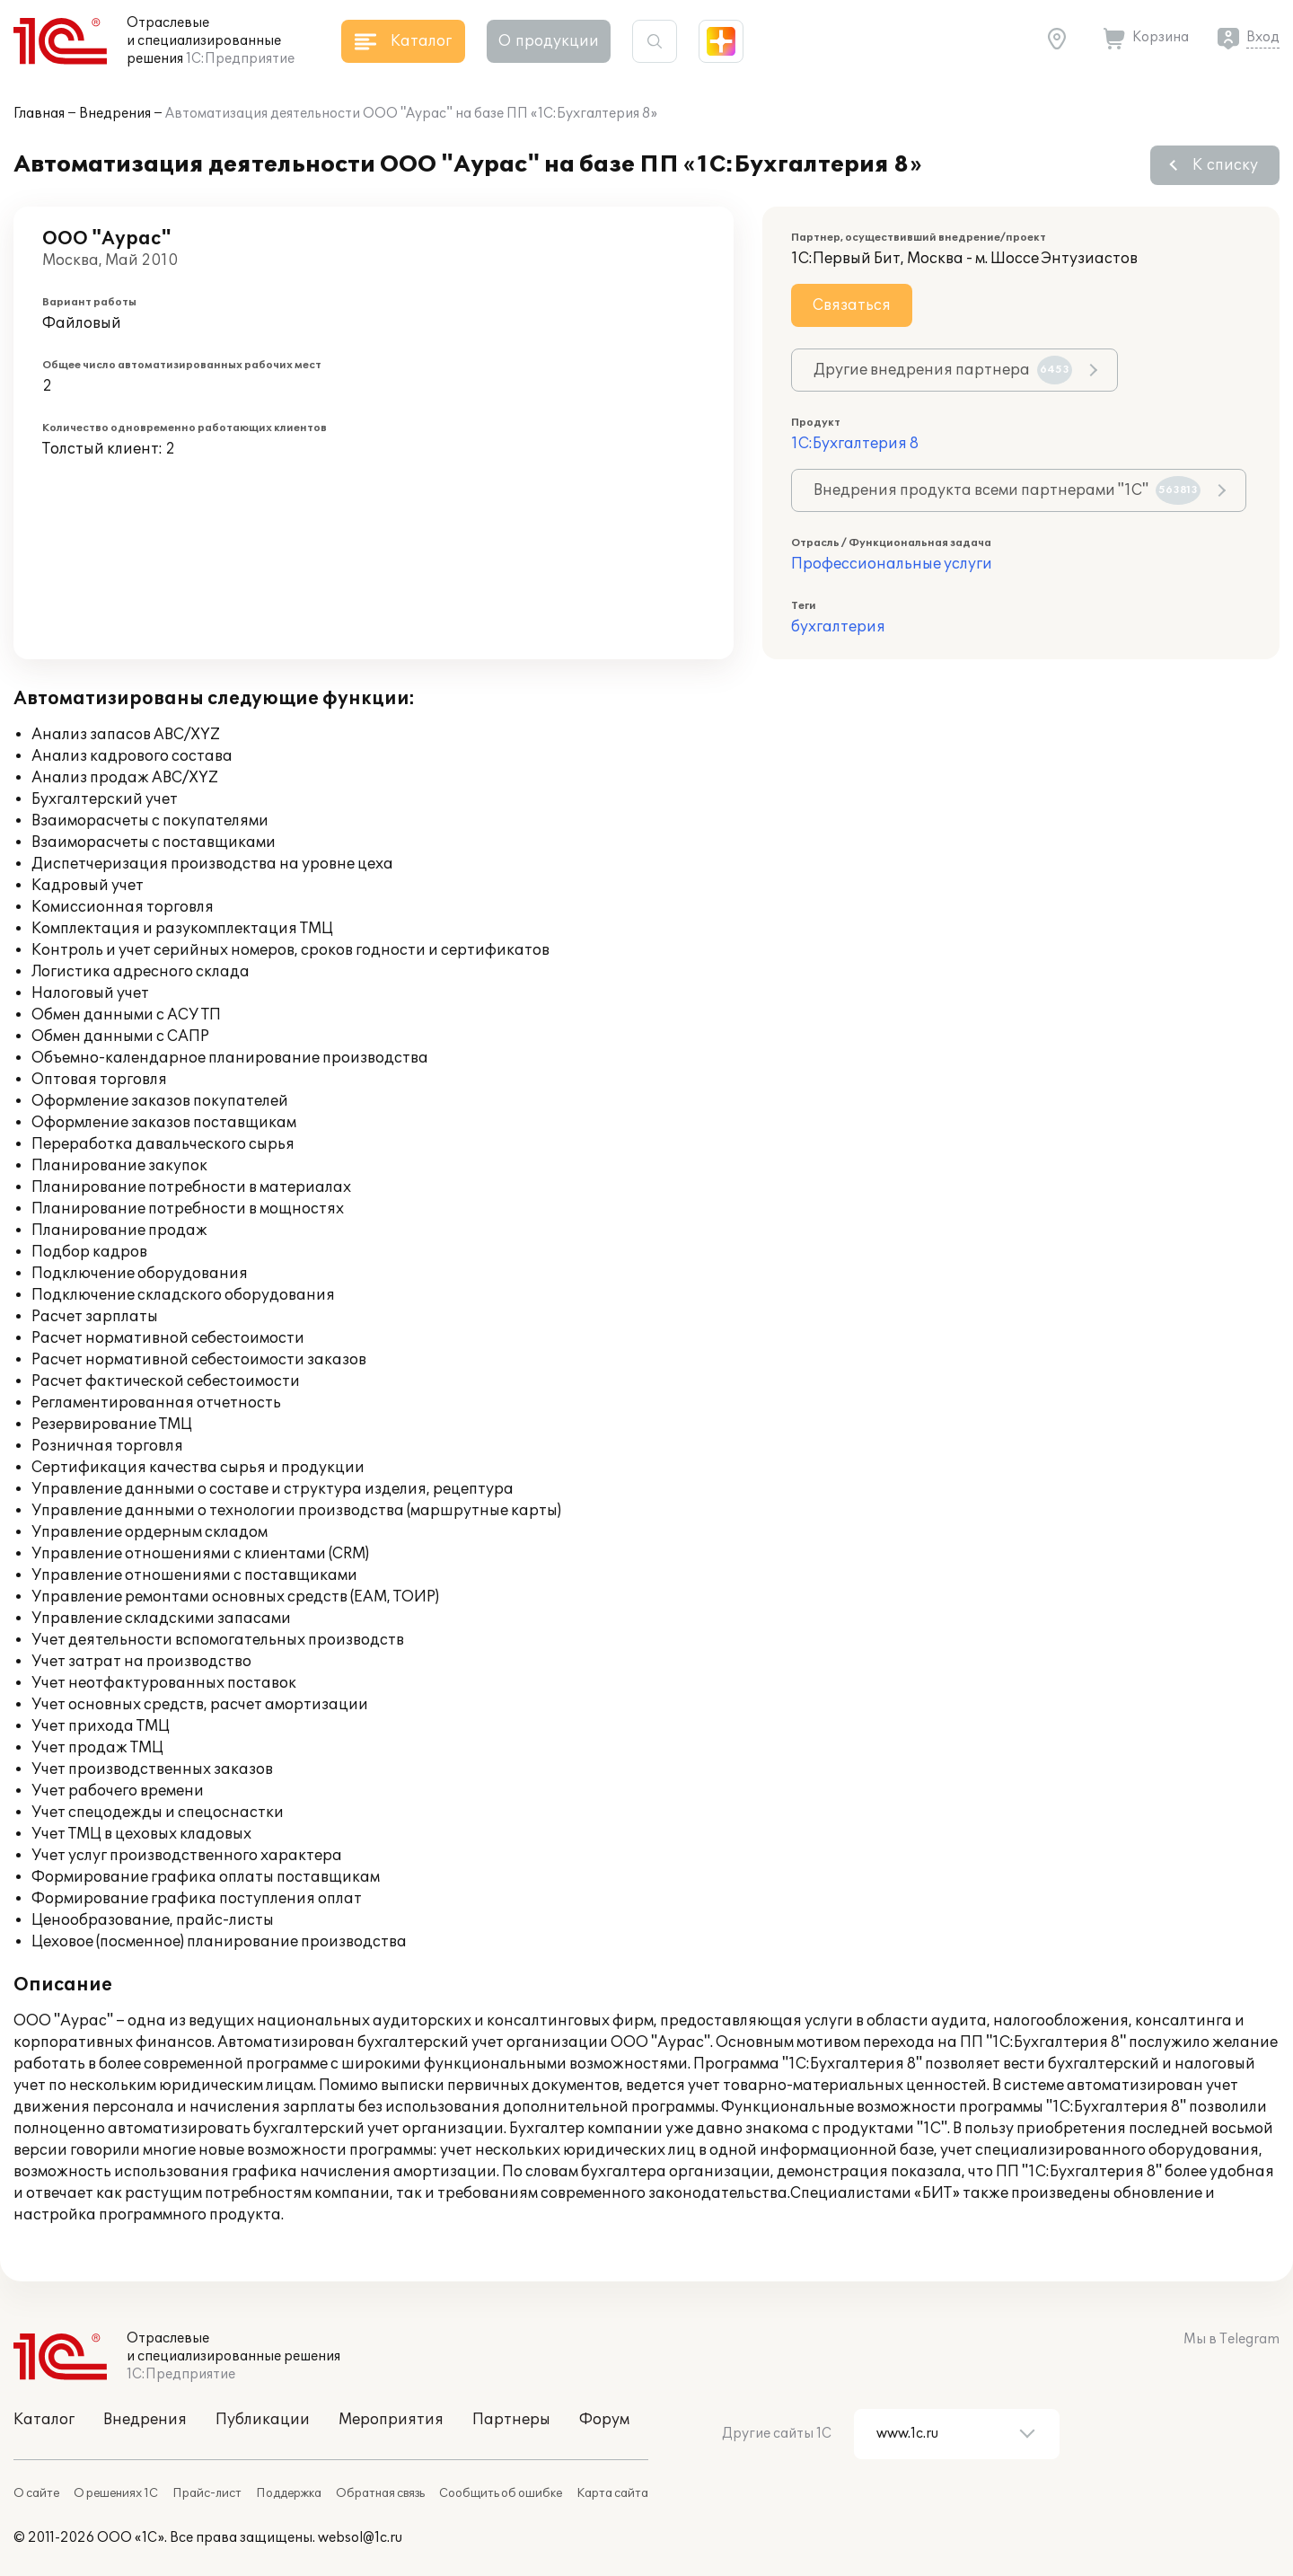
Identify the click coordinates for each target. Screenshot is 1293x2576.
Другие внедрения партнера (943, 370)
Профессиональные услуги (891, 564)
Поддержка (288, 2493)
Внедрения (115, 113)
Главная (39, 113)
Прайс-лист (207, 2493)
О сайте (36, 2493)
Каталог (44, 2420)
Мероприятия (391, 2420)
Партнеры (511, 2420)
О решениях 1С (116, 2493)
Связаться (852, 305)
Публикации (263, 2420)
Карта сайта (612, 2493)
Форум (604, 2420)
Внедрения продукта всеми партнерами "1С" (1007, 490)
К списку (1225, 165)
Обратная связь (380, 2493)
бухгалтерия (838, 627)
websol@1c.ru (360, 2537)
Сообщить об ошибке (500, 2493)
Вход (1263, 37)
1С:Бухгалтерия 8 (855, 444)
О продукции (548, 41)
